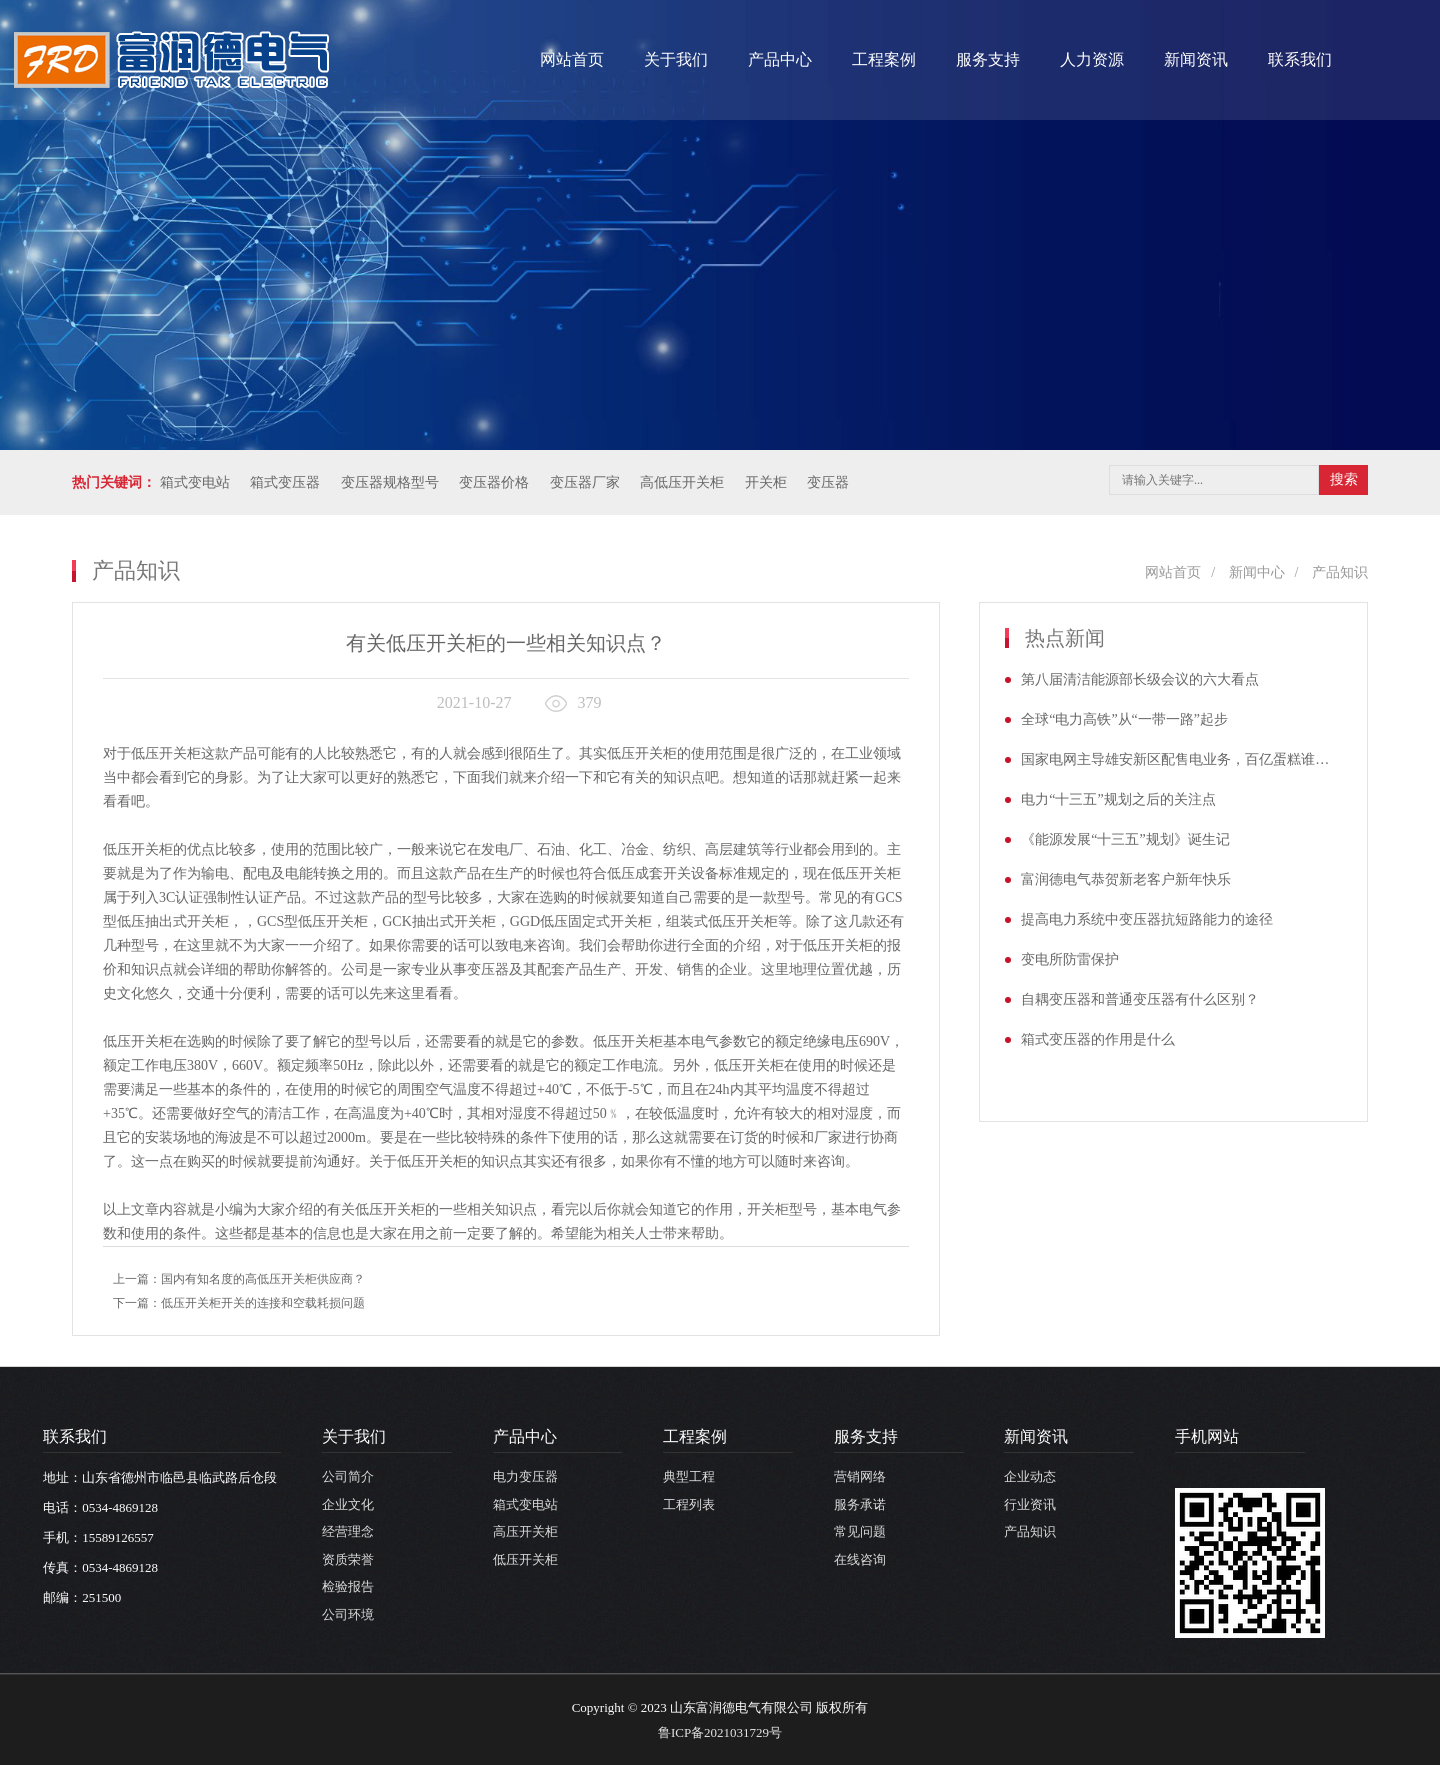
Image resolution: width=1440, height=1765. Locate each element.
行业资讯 (1030, 1504)
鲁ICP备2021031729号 (720, 1732)
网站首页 (572, 59)
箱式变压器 (285, 482)
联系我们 (1300, 59)
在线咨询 (860, 1559)
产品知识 (1340, 572)
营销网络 (860, 1476)
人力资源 (1092, 59)
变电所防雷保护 (1070, 959)
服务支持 (988, 59)
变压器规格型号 (390, 482)
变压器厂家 (585, 482)
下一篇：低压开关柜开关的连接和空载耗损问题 (239, 1303)
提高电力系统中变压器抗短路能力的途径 (1147, 919)
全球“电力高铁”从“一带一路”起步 (1124, 719)
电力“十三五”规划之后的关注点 (1118, 799)
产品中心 (780, 59)
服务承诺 (860, 1504)
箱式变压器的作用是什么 (1098, 1039)
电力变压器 (525, 1476)
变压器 (828, 482)
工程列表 (689, 1504)
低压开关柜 (525, 1559)
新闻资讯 (1196, 59)
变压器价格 (494, 482)
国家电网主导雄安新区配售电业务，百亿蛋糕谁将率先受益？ (1181, 759)
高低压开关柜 (682, 482)
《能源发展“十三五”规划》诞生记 (1125, 839)
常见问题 (860, 1531)
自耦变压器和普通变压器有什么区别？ (1140, 999)
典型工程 (689, 1476)
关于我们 (676, 59)
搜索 (1344, 479)
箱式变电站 (195, 482)
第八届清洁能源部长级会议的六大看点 (1140, 679)
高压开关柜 (525, 1531)
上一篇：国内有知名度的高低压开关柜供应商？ (239, 1279)
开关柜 (766, 482)
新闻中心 (1257, 572)
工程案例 (884, 59)
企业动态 (1030, 1476)
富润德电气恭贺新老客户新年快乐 (1126, 879)
